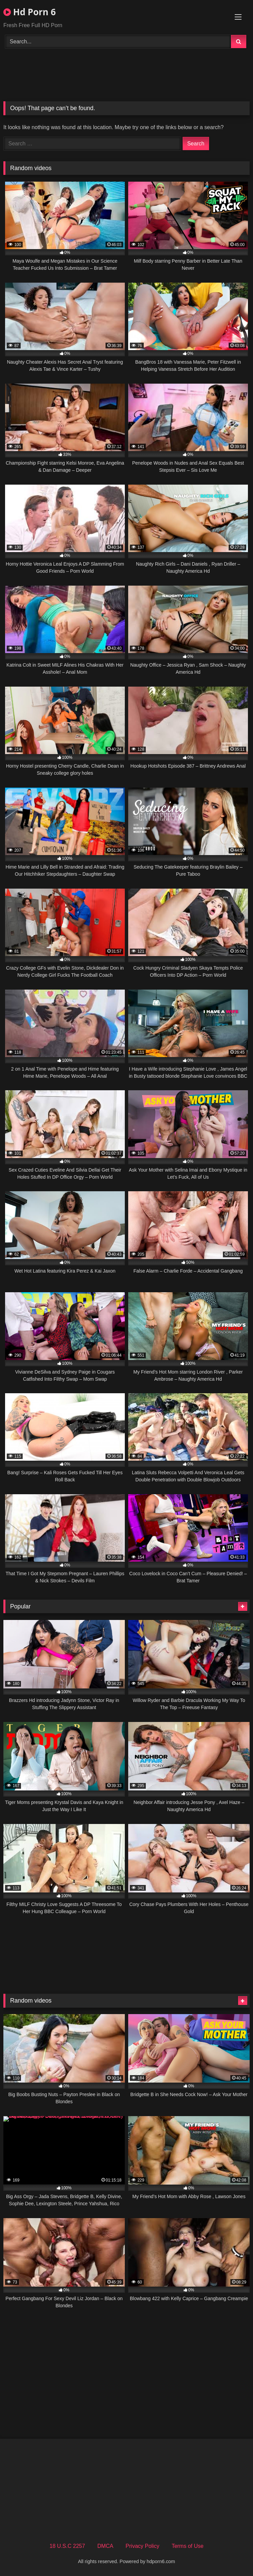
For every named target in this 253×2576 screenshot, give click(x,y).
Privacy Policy (142, 2546)
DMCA (105, 2546)
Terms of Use (187, 2546)
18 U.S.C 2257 (67, 2546)
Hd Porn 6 (29, 12)
